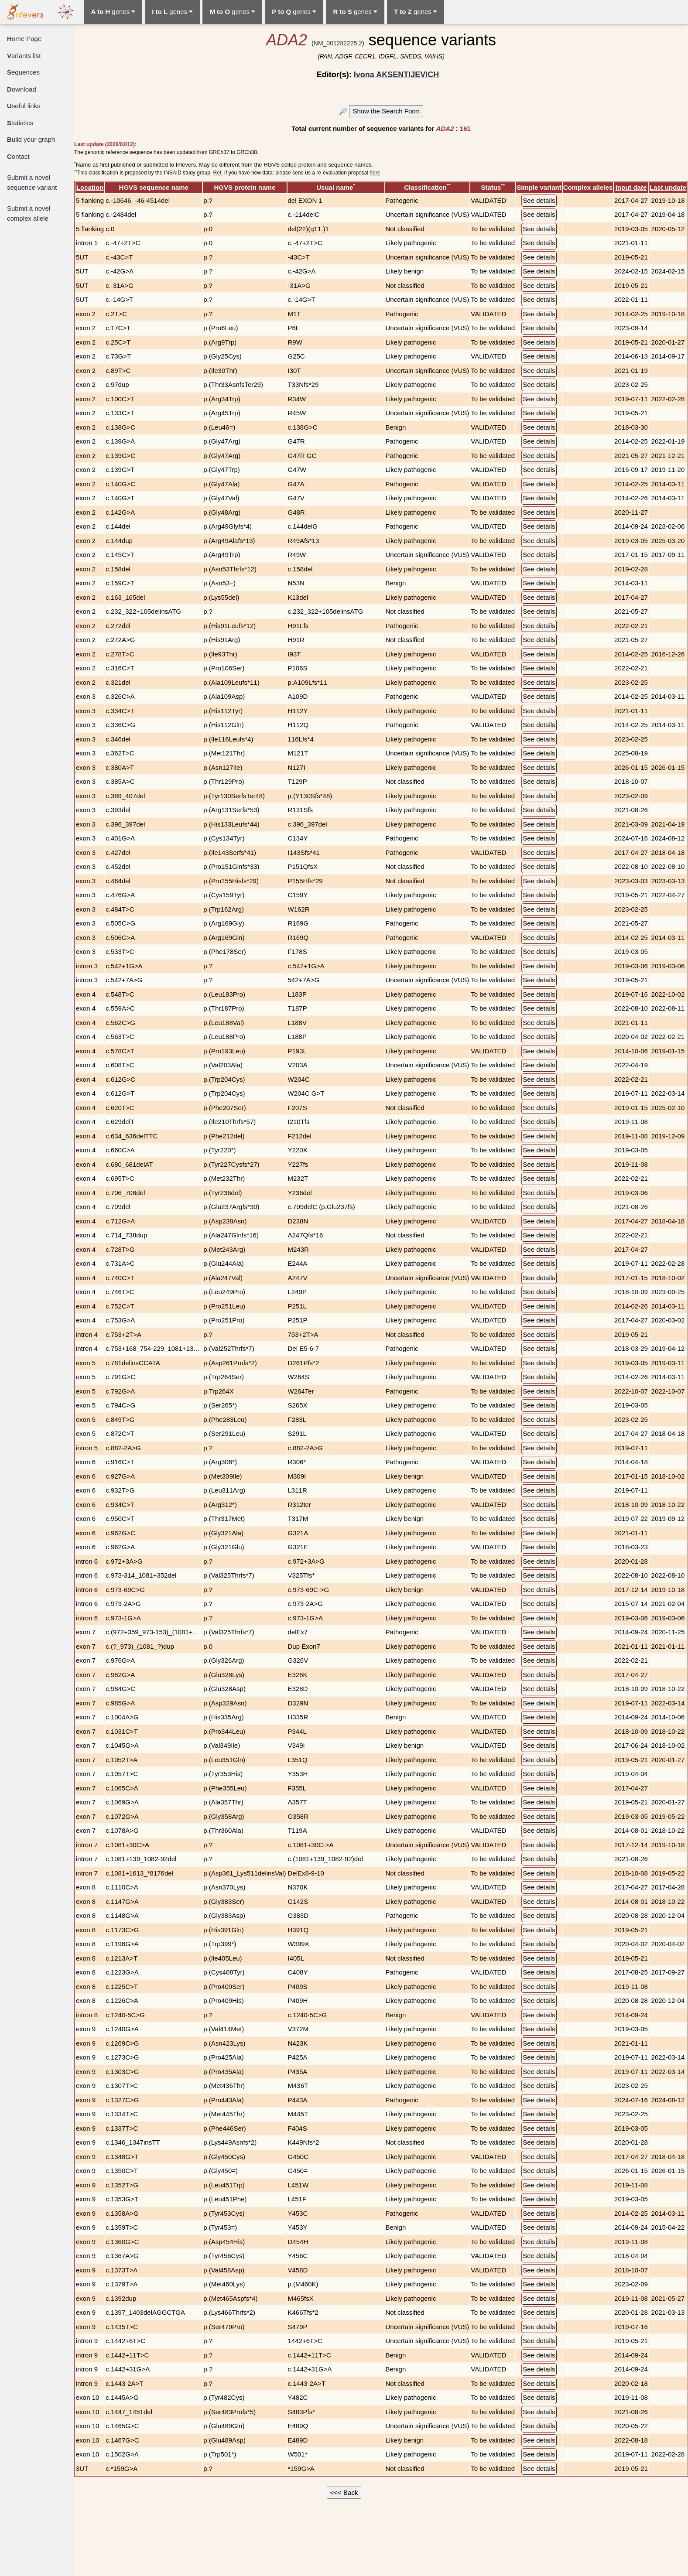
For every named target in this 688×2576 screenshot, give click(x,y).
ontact (18, 156)
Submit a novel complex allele (28, 213)
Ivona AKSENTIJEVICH (396, 74)
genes (113, 11)
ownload (21, 89)
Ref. (218, 173)
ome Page (24, 38)
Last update (668, 187)
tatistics (20, 122)
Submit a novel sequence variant (32, 182)
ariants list (24, 55)
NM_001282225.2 (338, 43)
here (375, 173)
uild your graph (31, 139)
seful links (24, 105)
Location (90, 187)
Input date (631, 187)
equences (23, 72)
